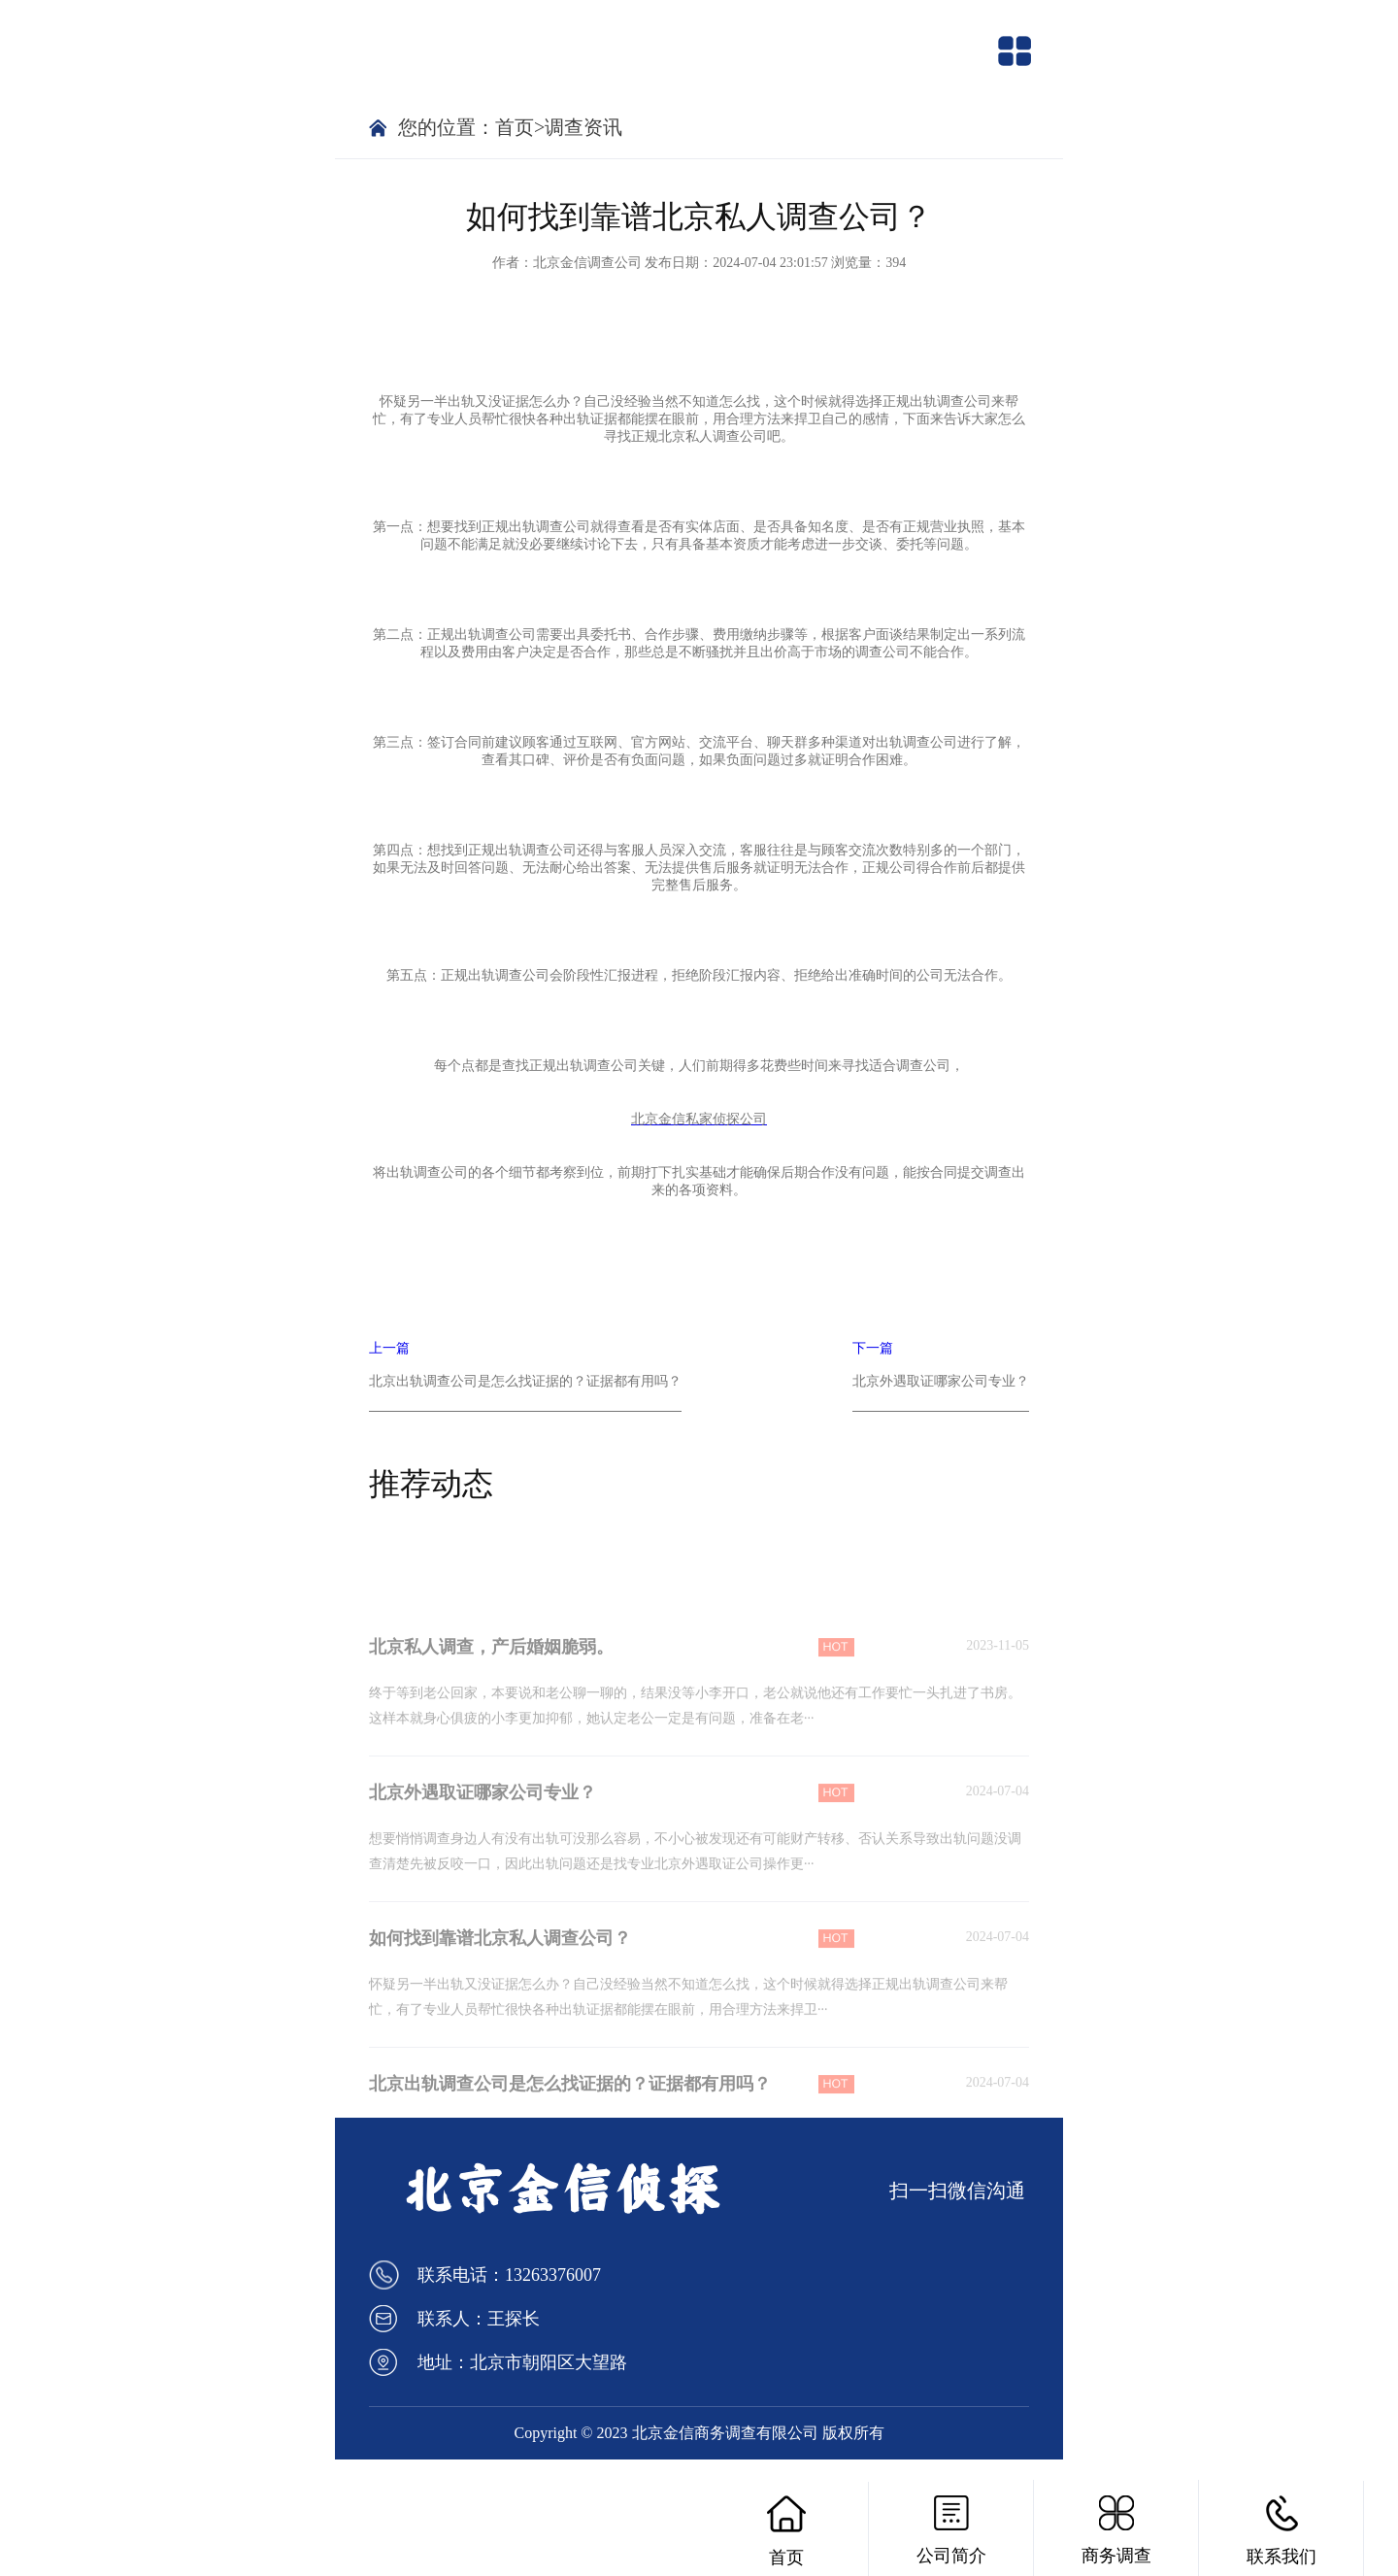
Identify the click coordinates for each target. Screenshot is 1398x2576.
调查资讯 (583, 127)
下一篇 (940, 1376)
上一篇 (525, 1376)
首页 (514, 127)
